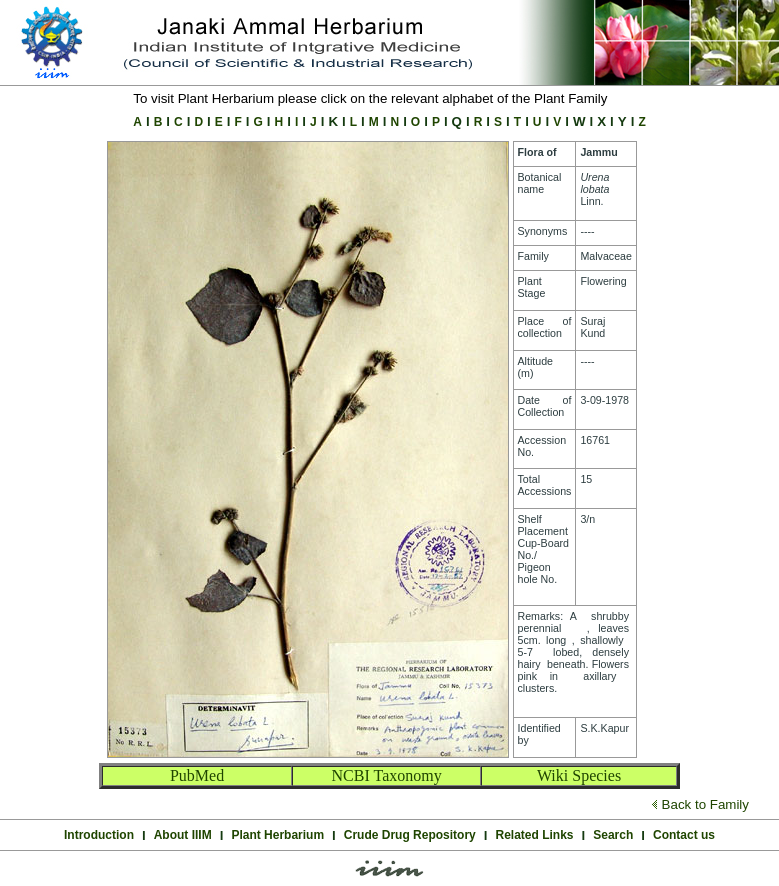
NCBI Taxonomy (387, 775)
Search (613, 835)
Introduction (99, 835)
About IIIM (183, 835)
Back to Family (705, 804)
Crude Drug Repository (410, 835)
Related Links (535, 835)
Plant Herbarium (277, 835)
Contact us (684, 835)
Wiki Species (579, 775)
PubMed (197, 775)
